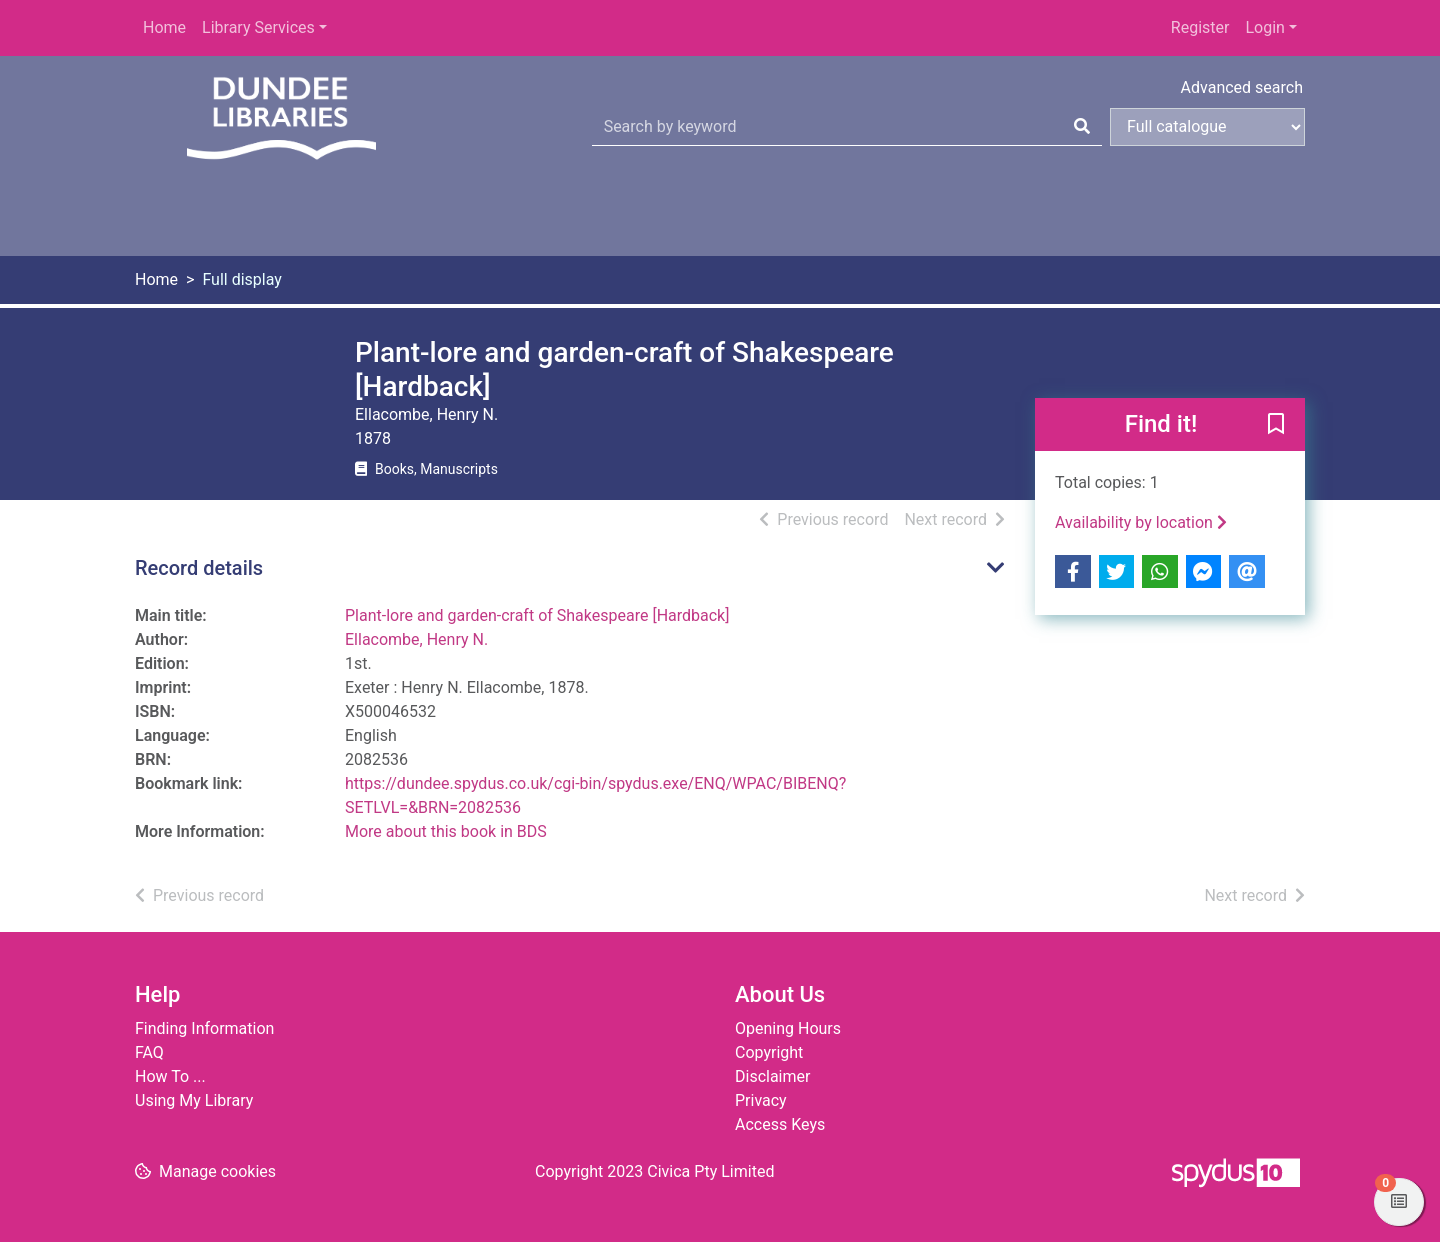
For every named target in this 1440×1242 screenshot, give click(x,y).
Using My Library (194, 1100)
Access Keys (780, 1124)
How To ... (170, 1076)
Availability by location (1141, 522)
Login (1264, 27)
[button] (1276, 426)
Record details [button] (199, 568)
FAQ (149, 1052)
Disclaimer (772, 1076)
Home (164, 27)
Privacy (761, 1100)
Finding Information (204, 1028)
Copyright (769, 1052)
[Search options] (1207, 127)
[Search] (1082, 127)
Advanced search (1242, 87)
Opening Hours (788, 1028)
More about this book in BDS (446, 831)
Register (1200, 27)
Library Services (258, 27)
